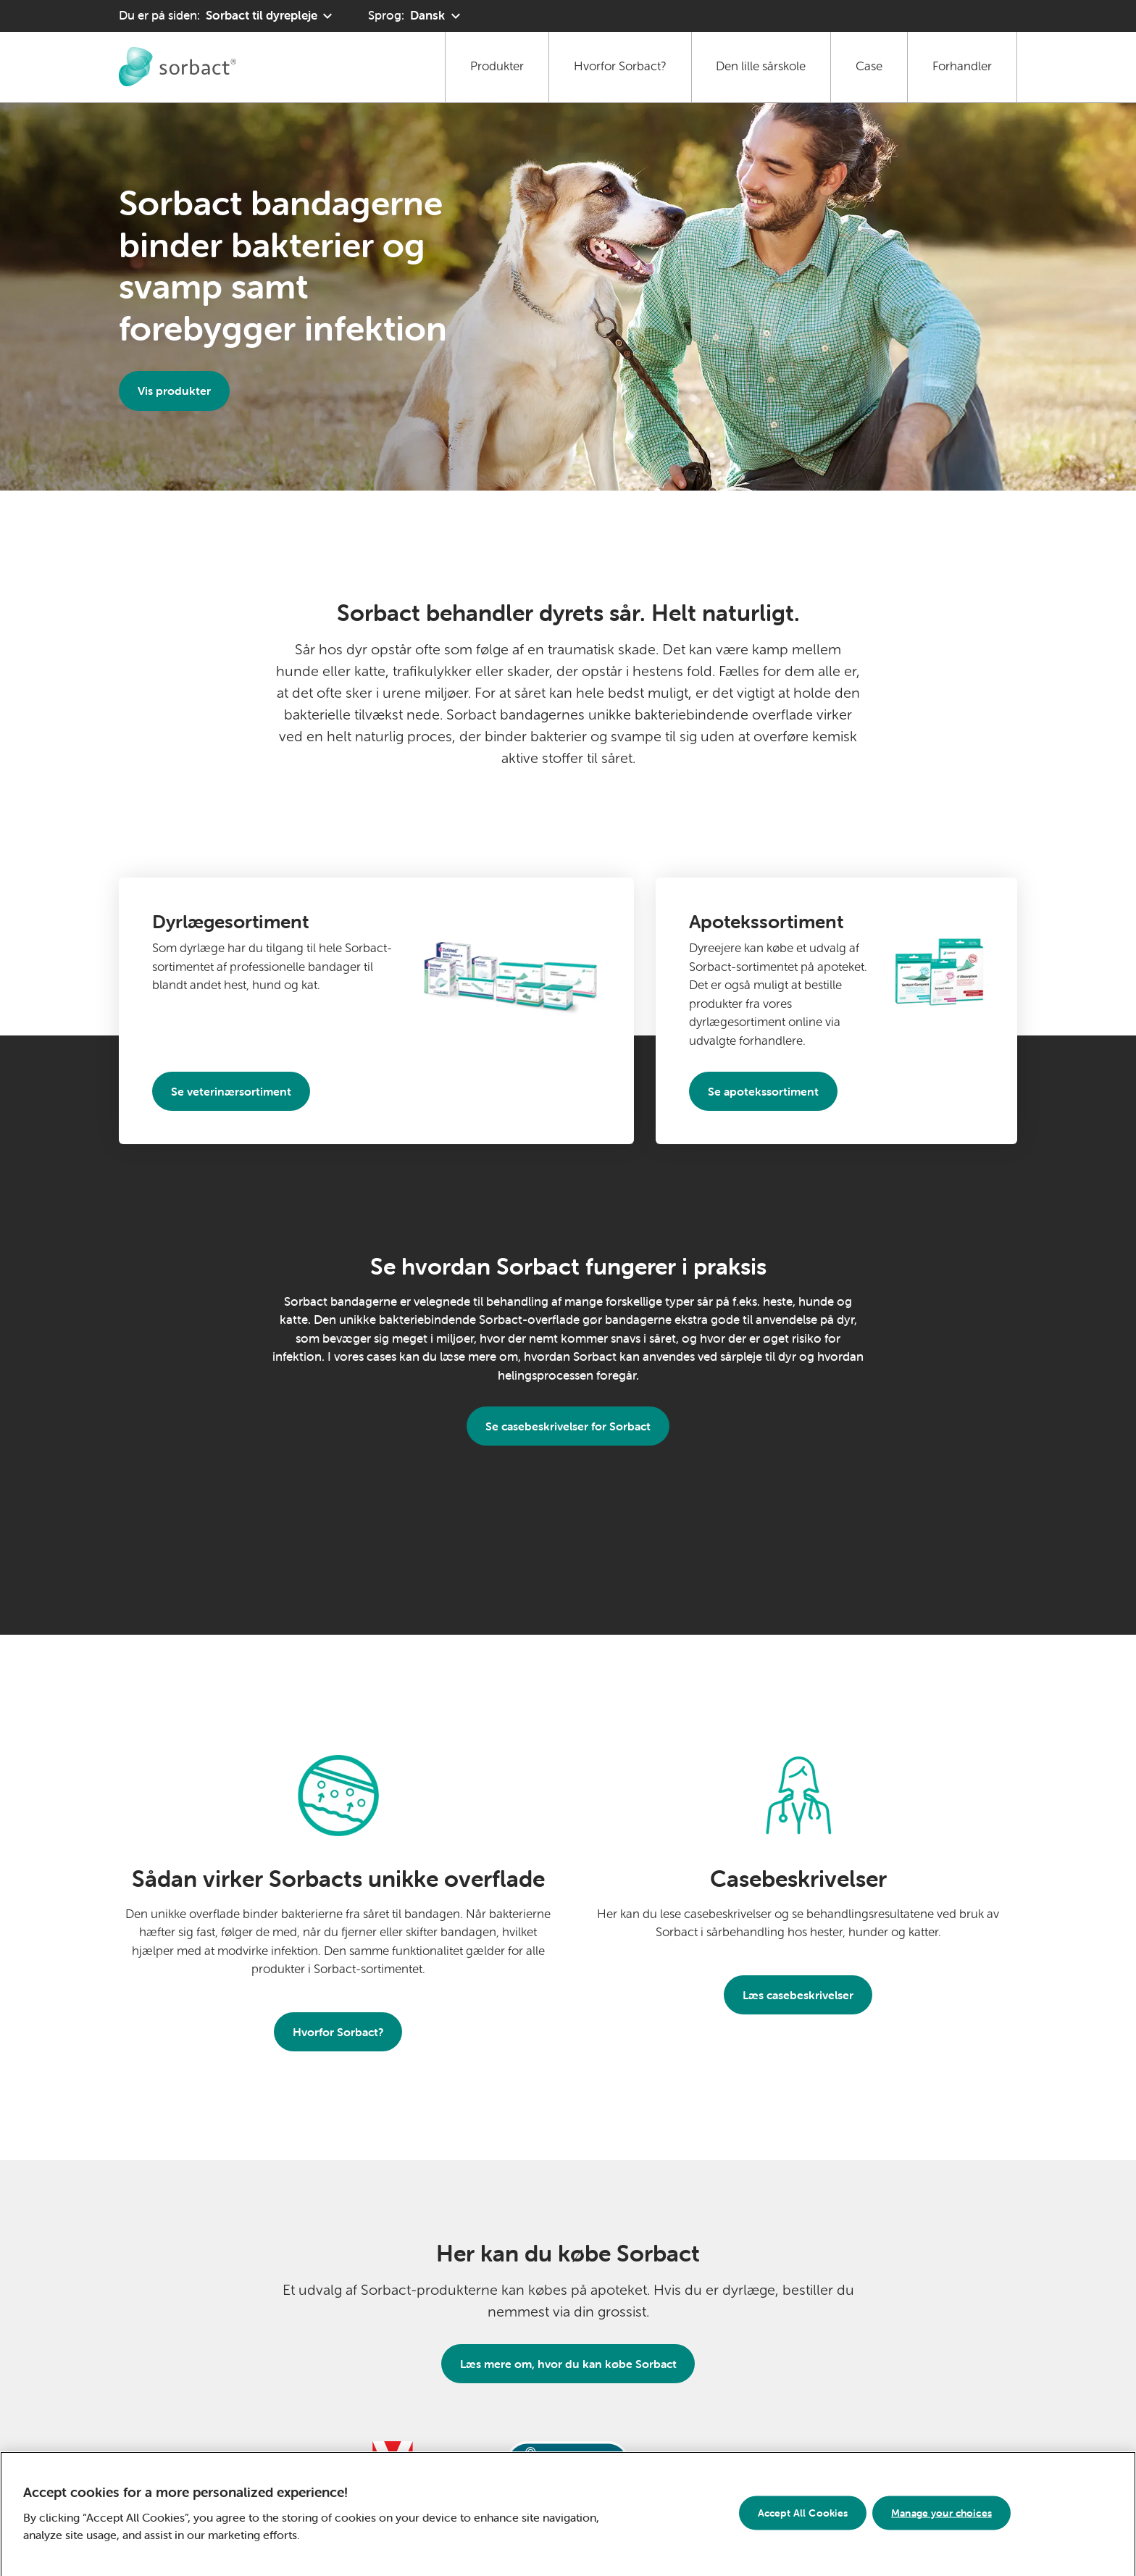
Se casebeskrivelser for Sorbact (568, 1426)
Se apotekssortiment (763, 1091)
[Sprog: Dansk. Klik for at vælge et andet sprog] (416, 16)
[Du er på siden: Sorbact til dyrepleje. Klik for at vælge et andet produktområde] (227, 16)
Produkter (497, 66)
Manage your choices (941, 2516)
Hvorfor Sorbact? (620, 66)
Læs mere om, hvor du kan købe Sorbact (568, 2363)
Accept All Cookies (803, 2516)
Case (869, 66)
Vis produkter (174, 390)
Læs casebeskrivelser (798, 1995)
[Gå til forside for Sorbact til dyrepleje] (177, 66)
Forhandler (962, 66)
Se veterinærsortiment (231, 1091)
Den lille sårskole (761, 66)
